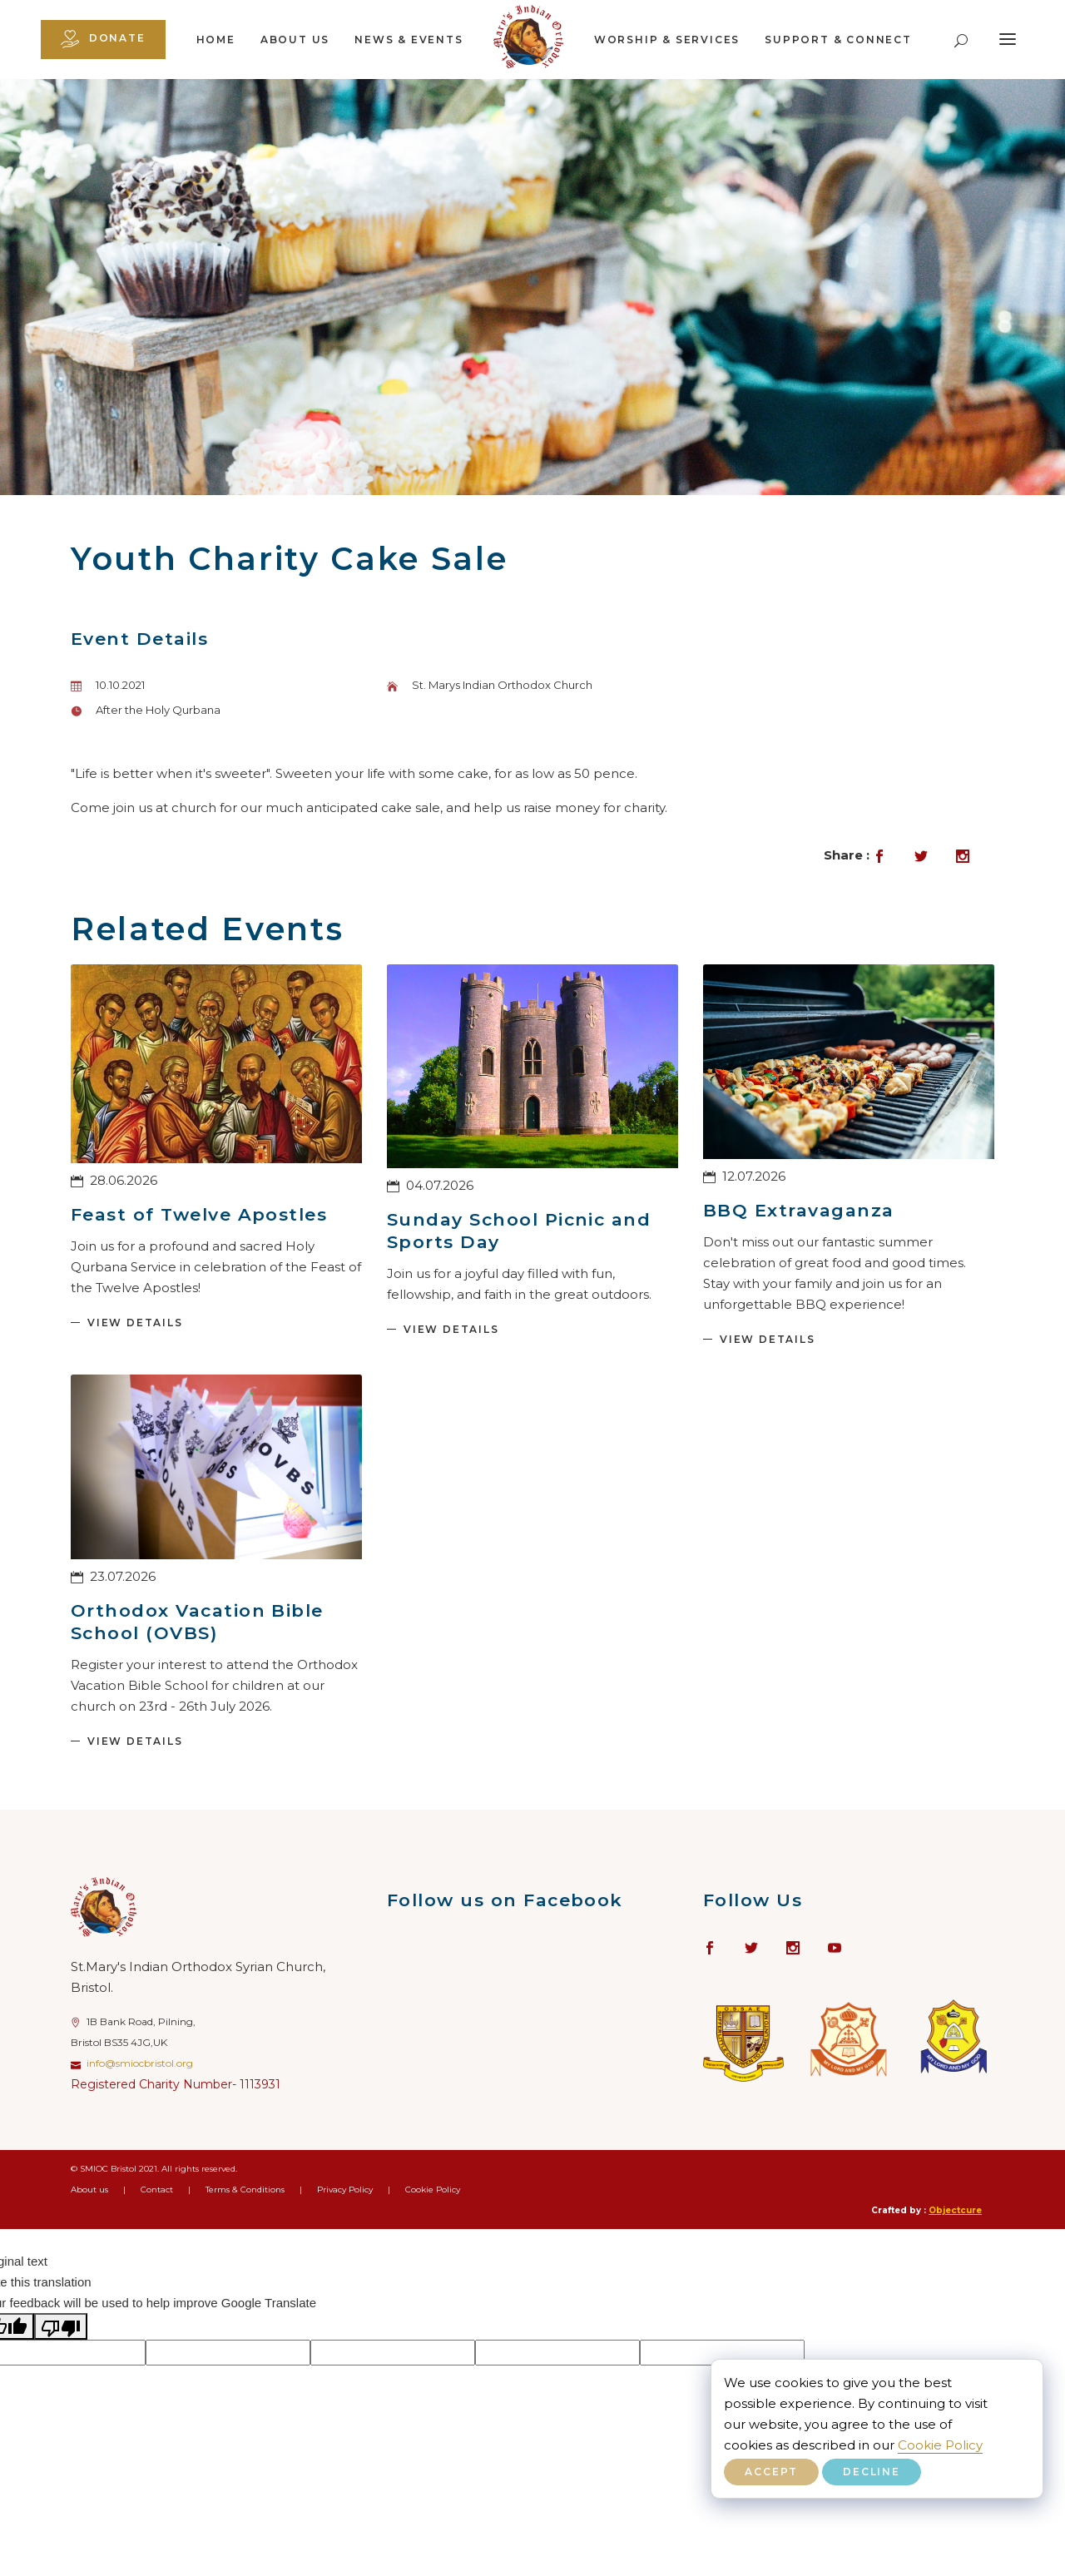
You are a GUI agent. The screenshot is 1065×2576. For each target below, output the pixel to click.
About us (294, 39)
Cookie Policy (940, 2445)
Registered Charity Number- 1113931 (175, 2084)
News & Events (408, 39)
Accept (771, 2471)
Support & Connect (838, 39)
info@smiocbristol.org (140, 2063)
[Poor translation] (60, 2326)
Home (215, 39)
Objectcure (955, 2210)
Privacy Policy (345, 2189)
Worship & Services (667, 39)
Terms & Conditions (245, 2189)
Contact (157, 2189)
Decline (871, 2471)
